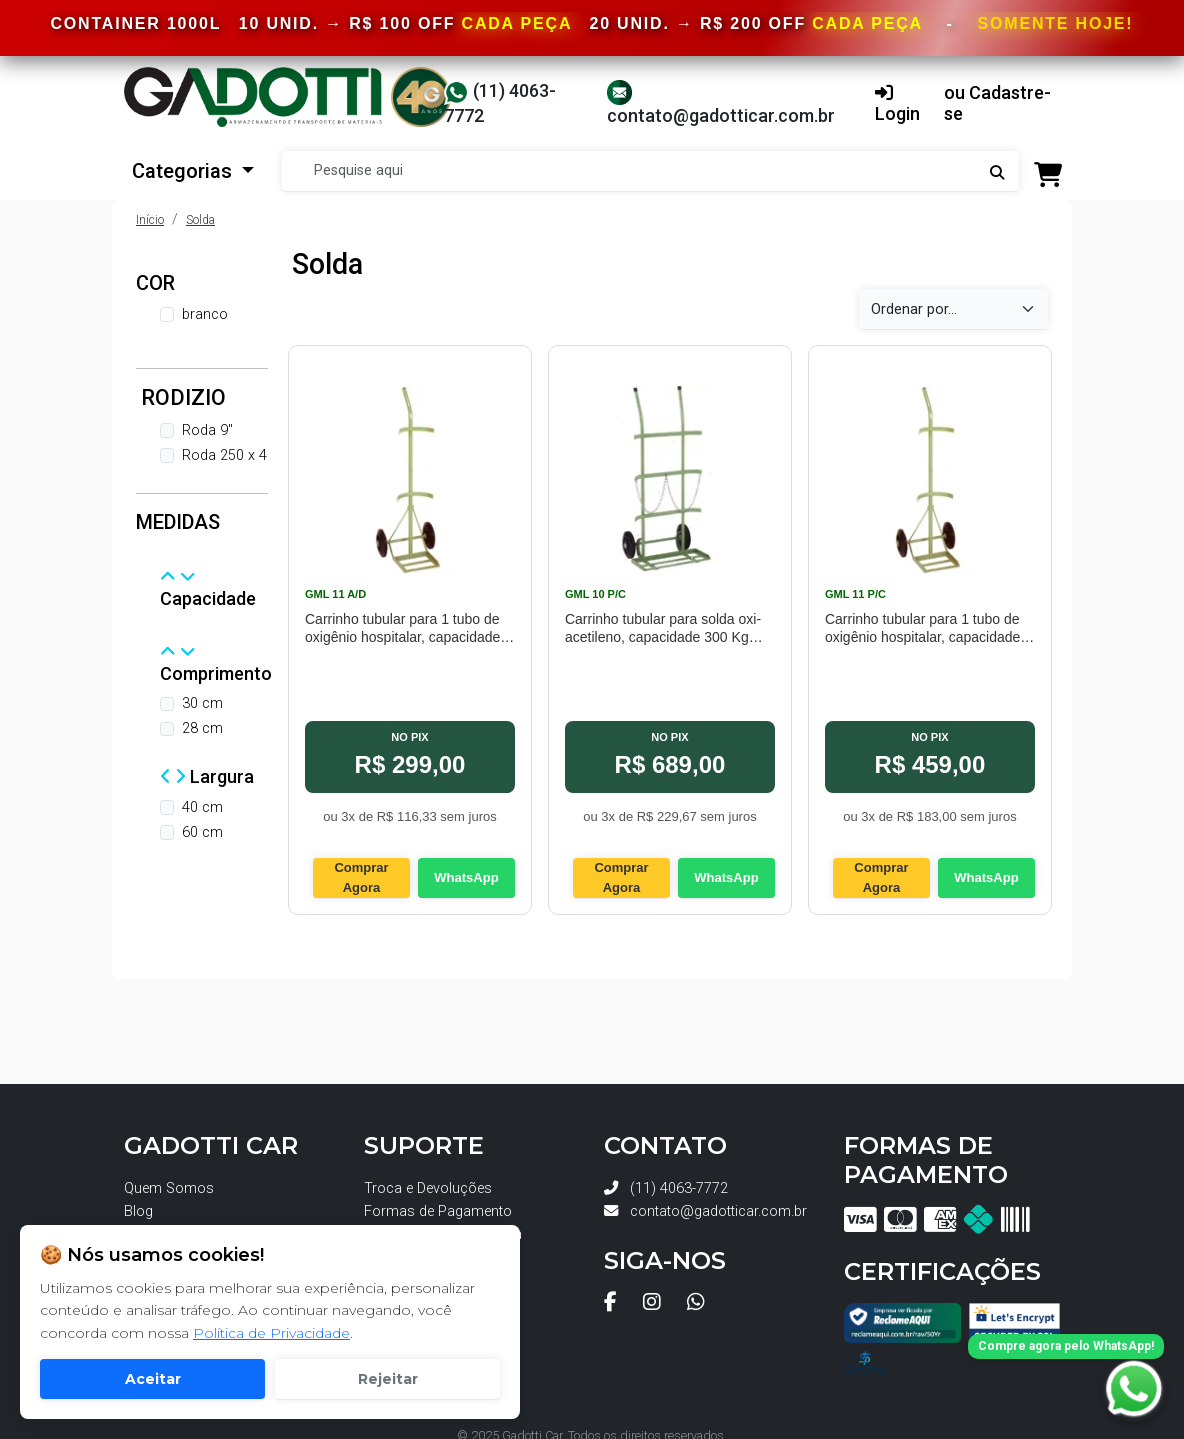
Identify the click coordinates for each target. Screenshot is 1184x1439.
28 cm (202, 728)
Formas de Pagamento (438, 1211)
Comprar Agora (361, 878)
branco (205, 314)
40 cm (202, 807)
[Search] (650, 171)
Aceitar (153, 1379)
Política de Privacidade (271, 1333)
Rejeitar (388, 1379)
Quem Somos (169, 1188)
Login (897, 104)
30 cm (202, 703)
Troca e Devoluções (428, 1188)
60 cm (202, 832)
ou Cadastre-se (997, 103)
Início (150, 220)
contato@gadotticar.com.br (705, 1211)
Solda (200, 220)
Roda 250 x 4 (224, 455)
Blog (138, 1211)
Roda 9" (207, 430)
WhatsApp (466, 877)
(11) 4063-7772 (666, 1188)
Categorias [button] (184, 171)
